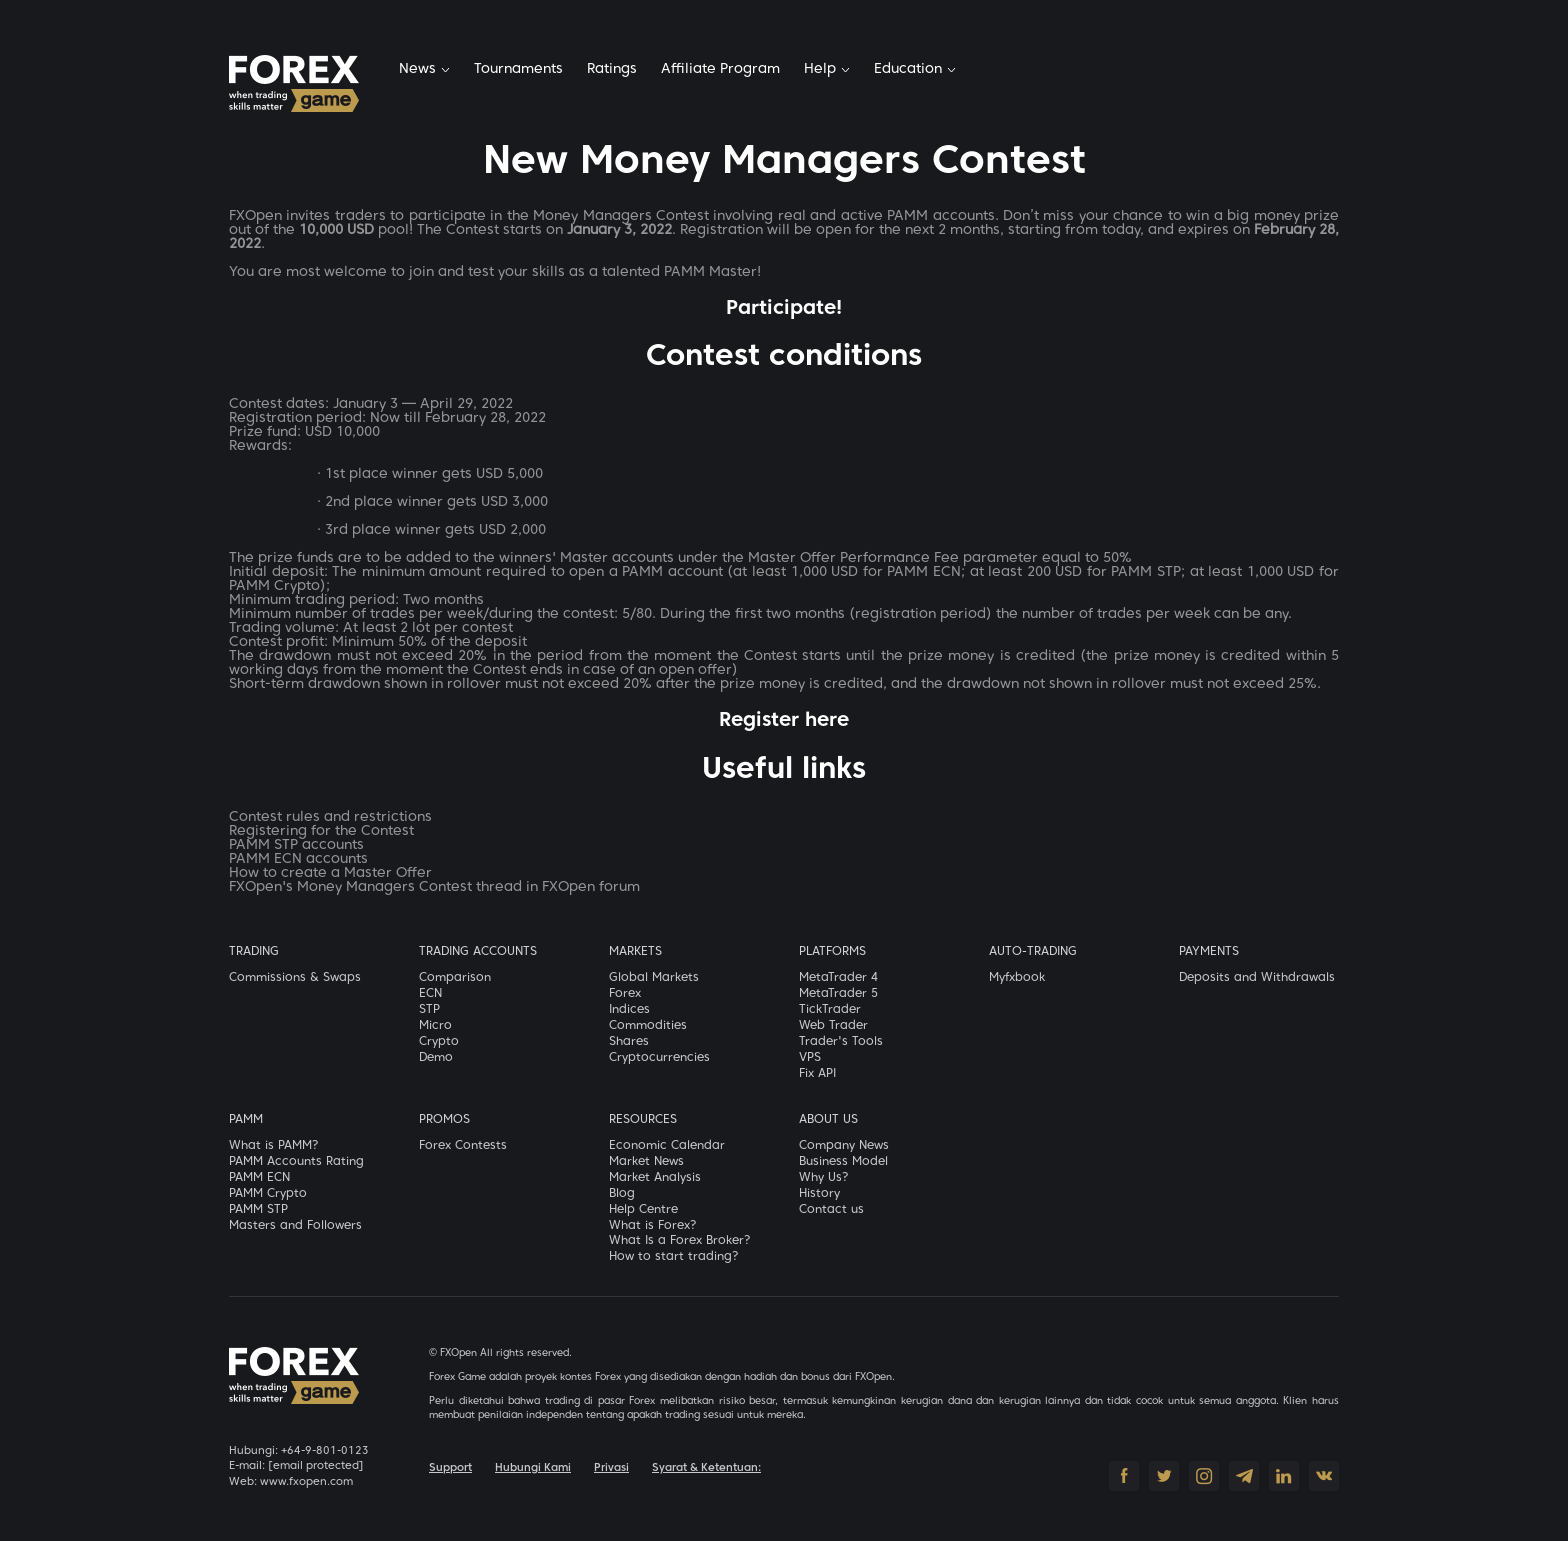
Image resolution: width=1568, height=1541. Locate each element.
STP (429, 1010)
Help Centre (643, 1210)
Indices (629, 1010)
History (819, 1194)
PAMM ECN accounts (298, 859)
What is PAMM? (274, 1146)
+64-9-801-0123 (325, 1451)
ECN (430, 994)
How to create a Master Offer (330, 873)
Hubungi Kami (533, 1468)
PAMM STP (258, 1210)
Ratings (612, 69)
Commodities (648, 1026)
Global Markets (654, 978)
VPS (810, 1058)
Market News (646, 1162)
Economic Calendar (667, 1146)
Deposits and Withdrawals (1257, 978)
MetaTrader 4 (838, 978)
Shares (629, 1042)
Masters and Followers (295, 1226)
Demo (436, 1058)
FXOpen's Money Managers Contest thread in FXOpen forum (434, 887)
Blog (622, 1194)
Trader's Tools (841, 1042)
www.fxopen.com (306, 1482)
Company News (844, 1146)
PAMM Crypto (268, 1194)
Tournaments (518, 69)
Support (450, 1468)
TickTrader (830, 1010)
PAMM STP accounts (296, 845)
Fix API (817, 1074)
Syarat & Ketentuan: (706, 1468)
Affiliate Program (720, 69)
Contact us (831, 1210)
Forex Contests (463, 1146)
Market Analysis (655, 1178)
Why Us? (824, 1178)
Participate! (784, 309)
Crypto (439, 1042)
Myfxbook (1017, 978)
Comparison (455, 978)
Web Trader (833, 1026)
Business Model (843, 1162)
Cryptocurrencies (659, 1058)
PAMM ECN (259, 1178)
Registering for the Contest (321, 831)
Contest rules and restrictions (330, 817)
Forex (625, 994)
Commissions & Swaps (295, 978)
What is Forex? (653, 1226)
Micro (435, 1026)
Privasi (611, 1468)
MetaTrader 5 (838, 994)
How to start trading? (674, 1257)
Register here (784, 721)
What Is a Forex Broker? (680, 1241)
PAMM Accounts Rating (296, 1162)
